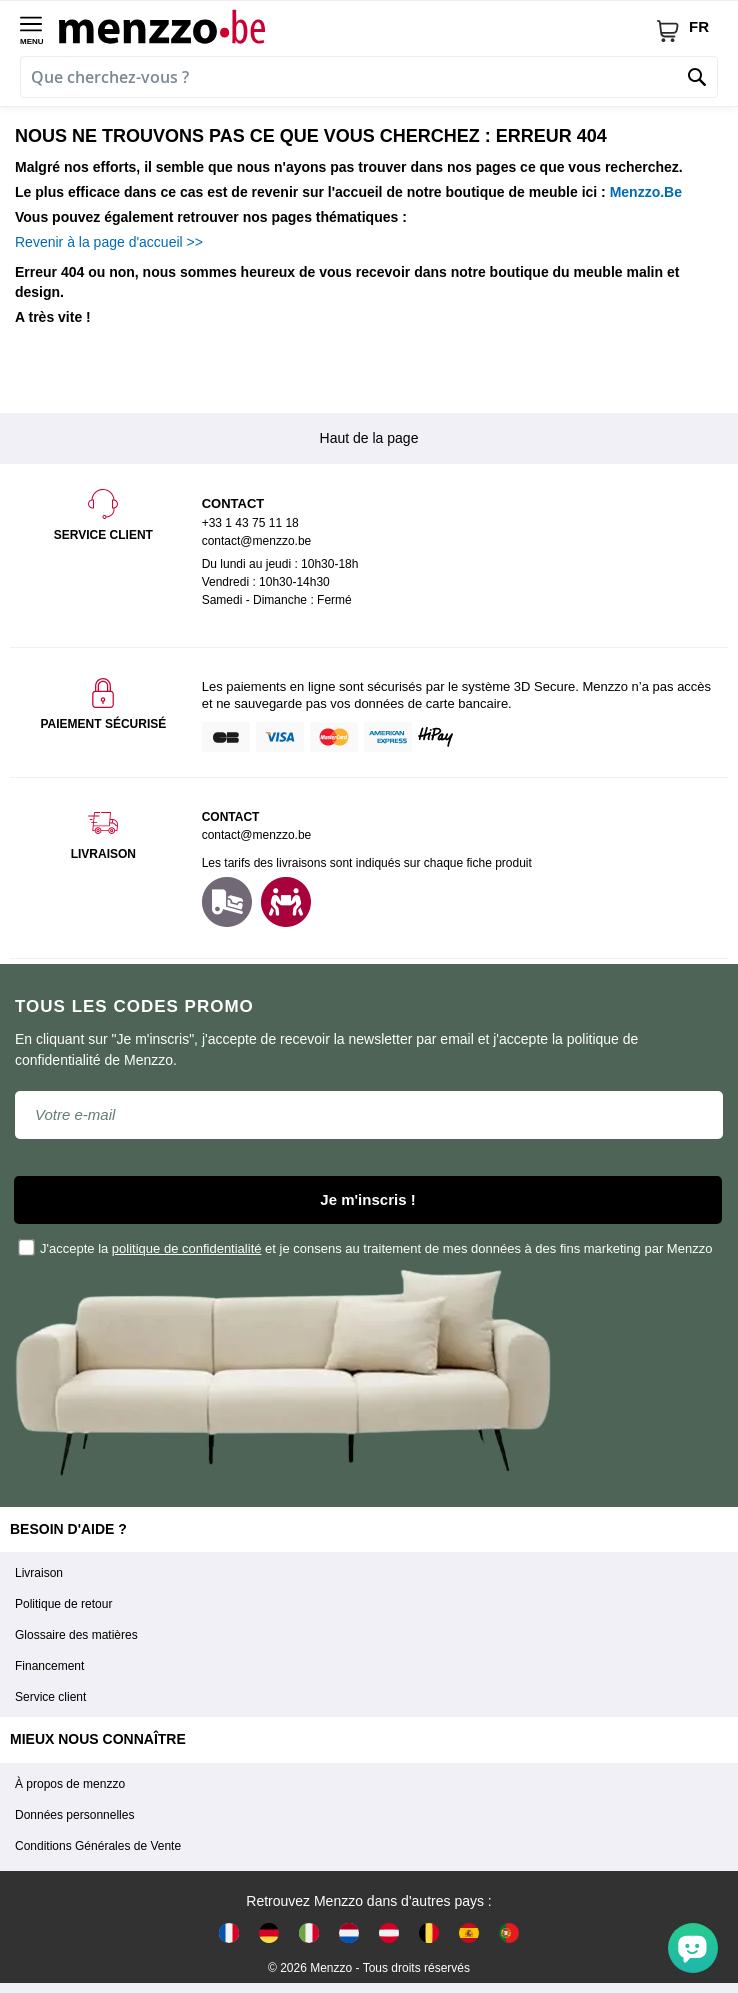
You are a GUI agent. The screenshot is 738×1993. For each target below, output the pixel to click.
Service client (50, 1697)
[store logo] (357, 26)
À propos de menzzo (70, 1784)
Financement (49, 1666)
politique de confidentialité (187, 1248)
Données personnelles (74, 1815)
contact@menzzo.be (257, 835)
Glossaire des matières (76, 1635)
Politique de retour (63, 1604)
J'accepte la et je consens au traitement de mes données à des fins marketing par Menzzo (366, 1247)
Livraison (39, 1573)
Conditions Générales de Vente (98, 1846)
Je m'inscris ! (367, 1199)
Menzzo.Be (646, 192)
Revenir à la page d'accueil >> (109, 242)
